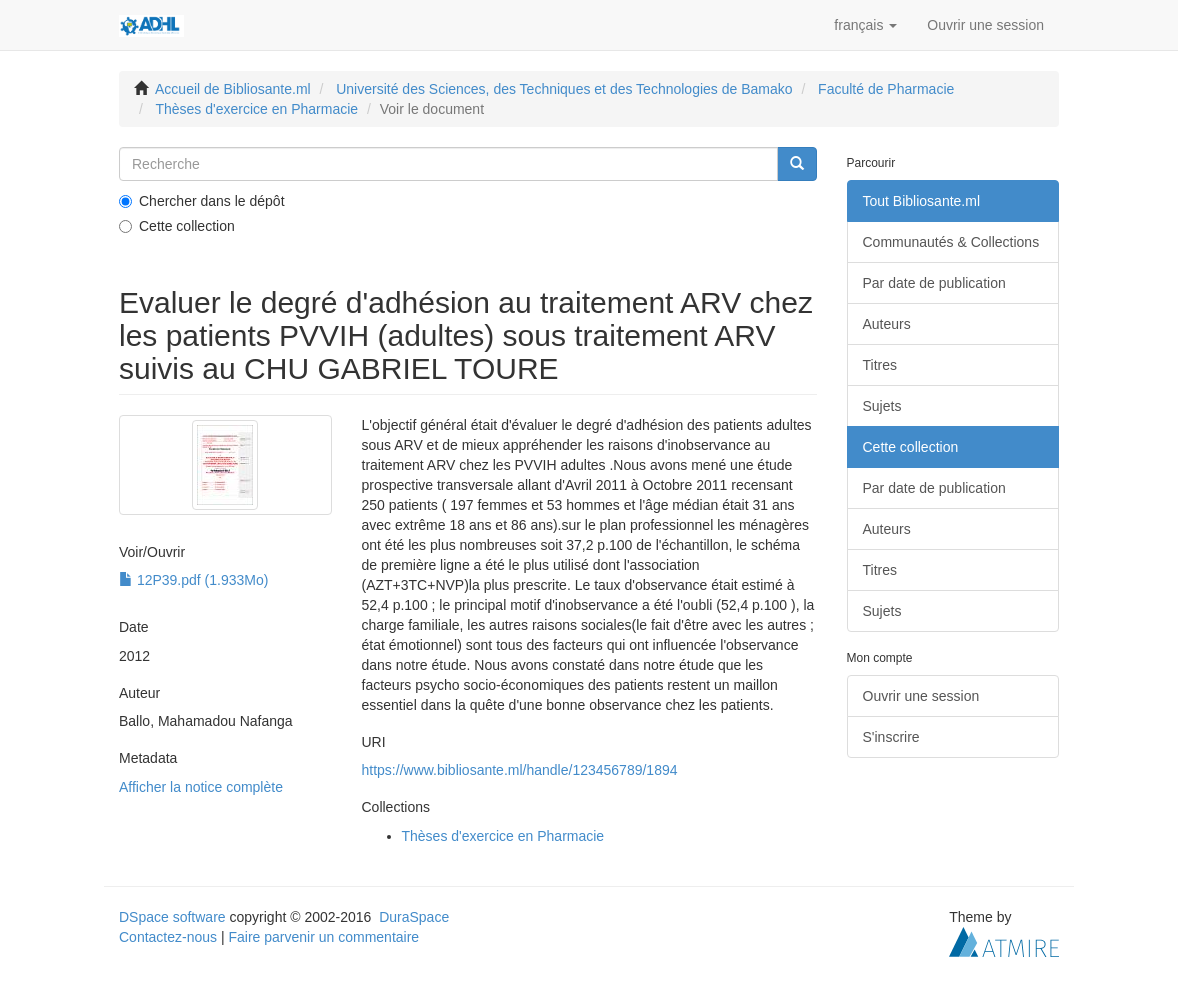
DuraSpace (414, 917)
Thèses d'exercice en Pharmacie (256, 109)
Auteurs (887, 324)
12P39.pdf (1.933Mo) (193, 580)
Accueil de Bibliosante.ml (233, 89)
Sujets (882, 406)
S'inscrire (891, 737)
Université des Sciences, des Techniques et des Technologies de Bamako (564, 89)
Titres (880, 365)
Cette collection (177, 226)
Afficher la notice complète (201, 787)
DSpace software (172, 917)
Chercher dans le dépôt (202, 201)
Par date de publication (934, 283)
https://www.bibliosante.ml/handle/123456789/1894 (520, 770)
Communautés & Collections (951, 242)
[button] (865, 25)
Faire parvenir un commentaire (323, 937)
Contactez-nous (168, 937)
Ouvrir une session (921, 696)
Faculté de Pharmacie (886, 89)
